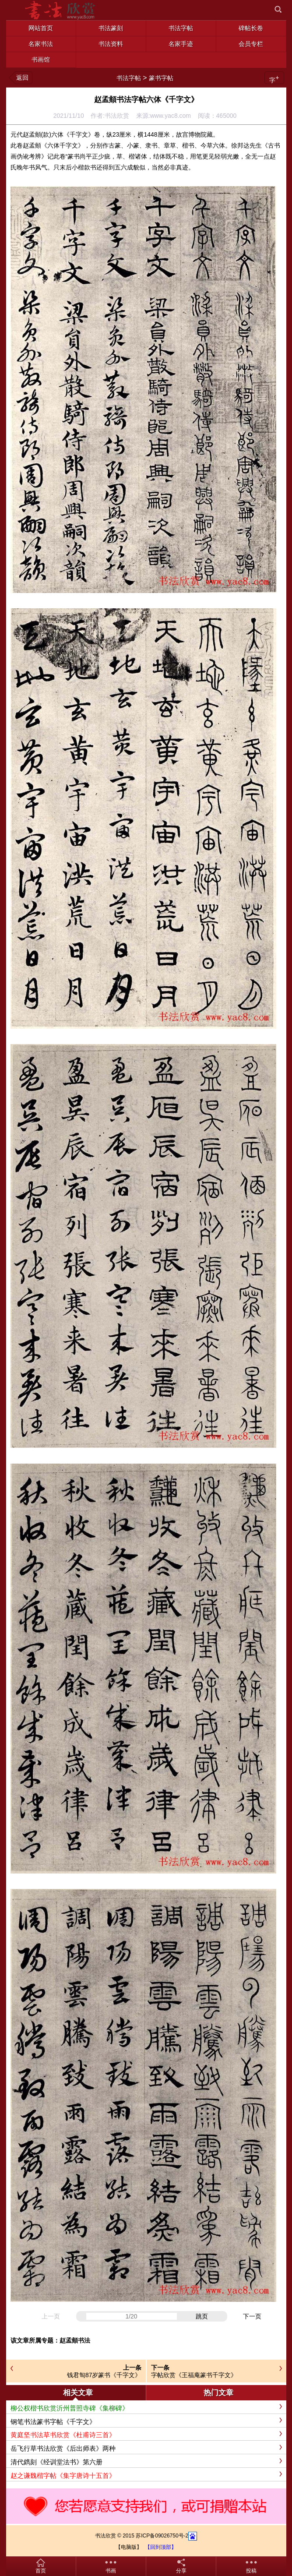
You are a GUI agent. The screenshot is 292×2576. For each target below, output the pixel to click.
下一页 (252, 2316)
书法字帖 (128, 77)
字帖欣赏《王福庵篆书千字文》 (194, 2374)
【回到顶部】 (160, 2547)
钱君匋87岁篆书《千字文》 (104, 2374)
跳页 (202, 2316)
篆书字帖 (161, 77)
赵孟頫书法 (75, 2340)
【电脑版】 (129, 2547)
